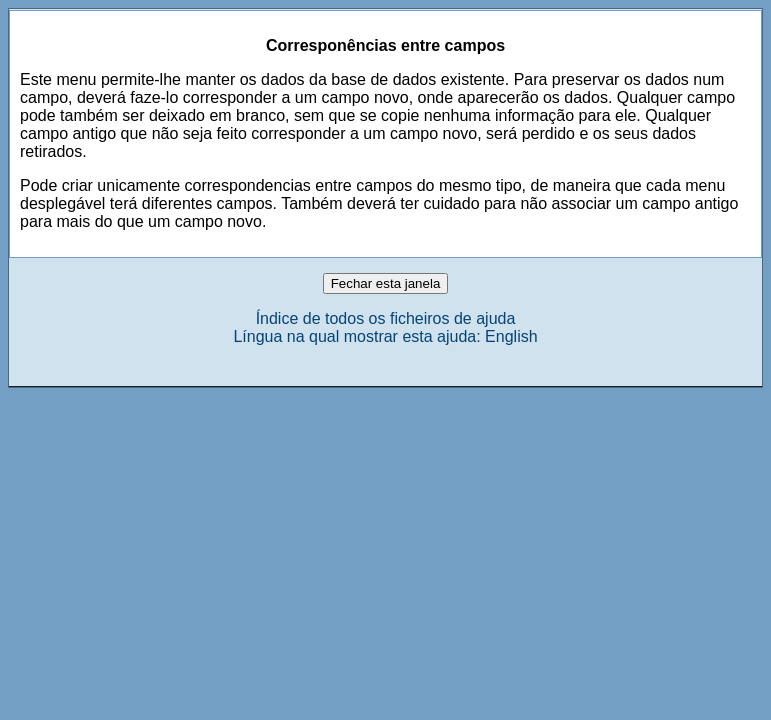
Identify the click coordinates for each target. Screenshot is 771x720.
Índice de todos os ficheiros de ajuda (386, 318)
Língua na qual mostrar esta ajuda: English (385, 336)
